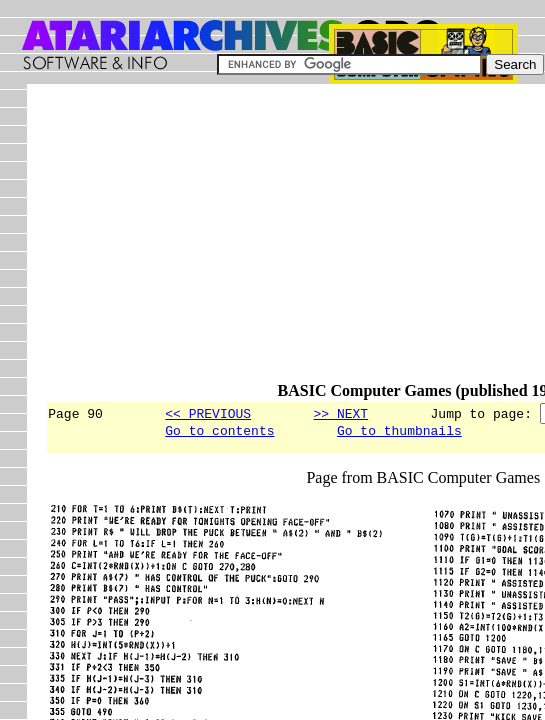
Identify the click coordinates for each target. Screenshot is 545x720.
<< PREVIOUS (208, 413)
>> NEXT (340, 413)
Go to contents (219, 433)
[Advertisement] (294, 242)
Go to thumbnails (399, 433)
